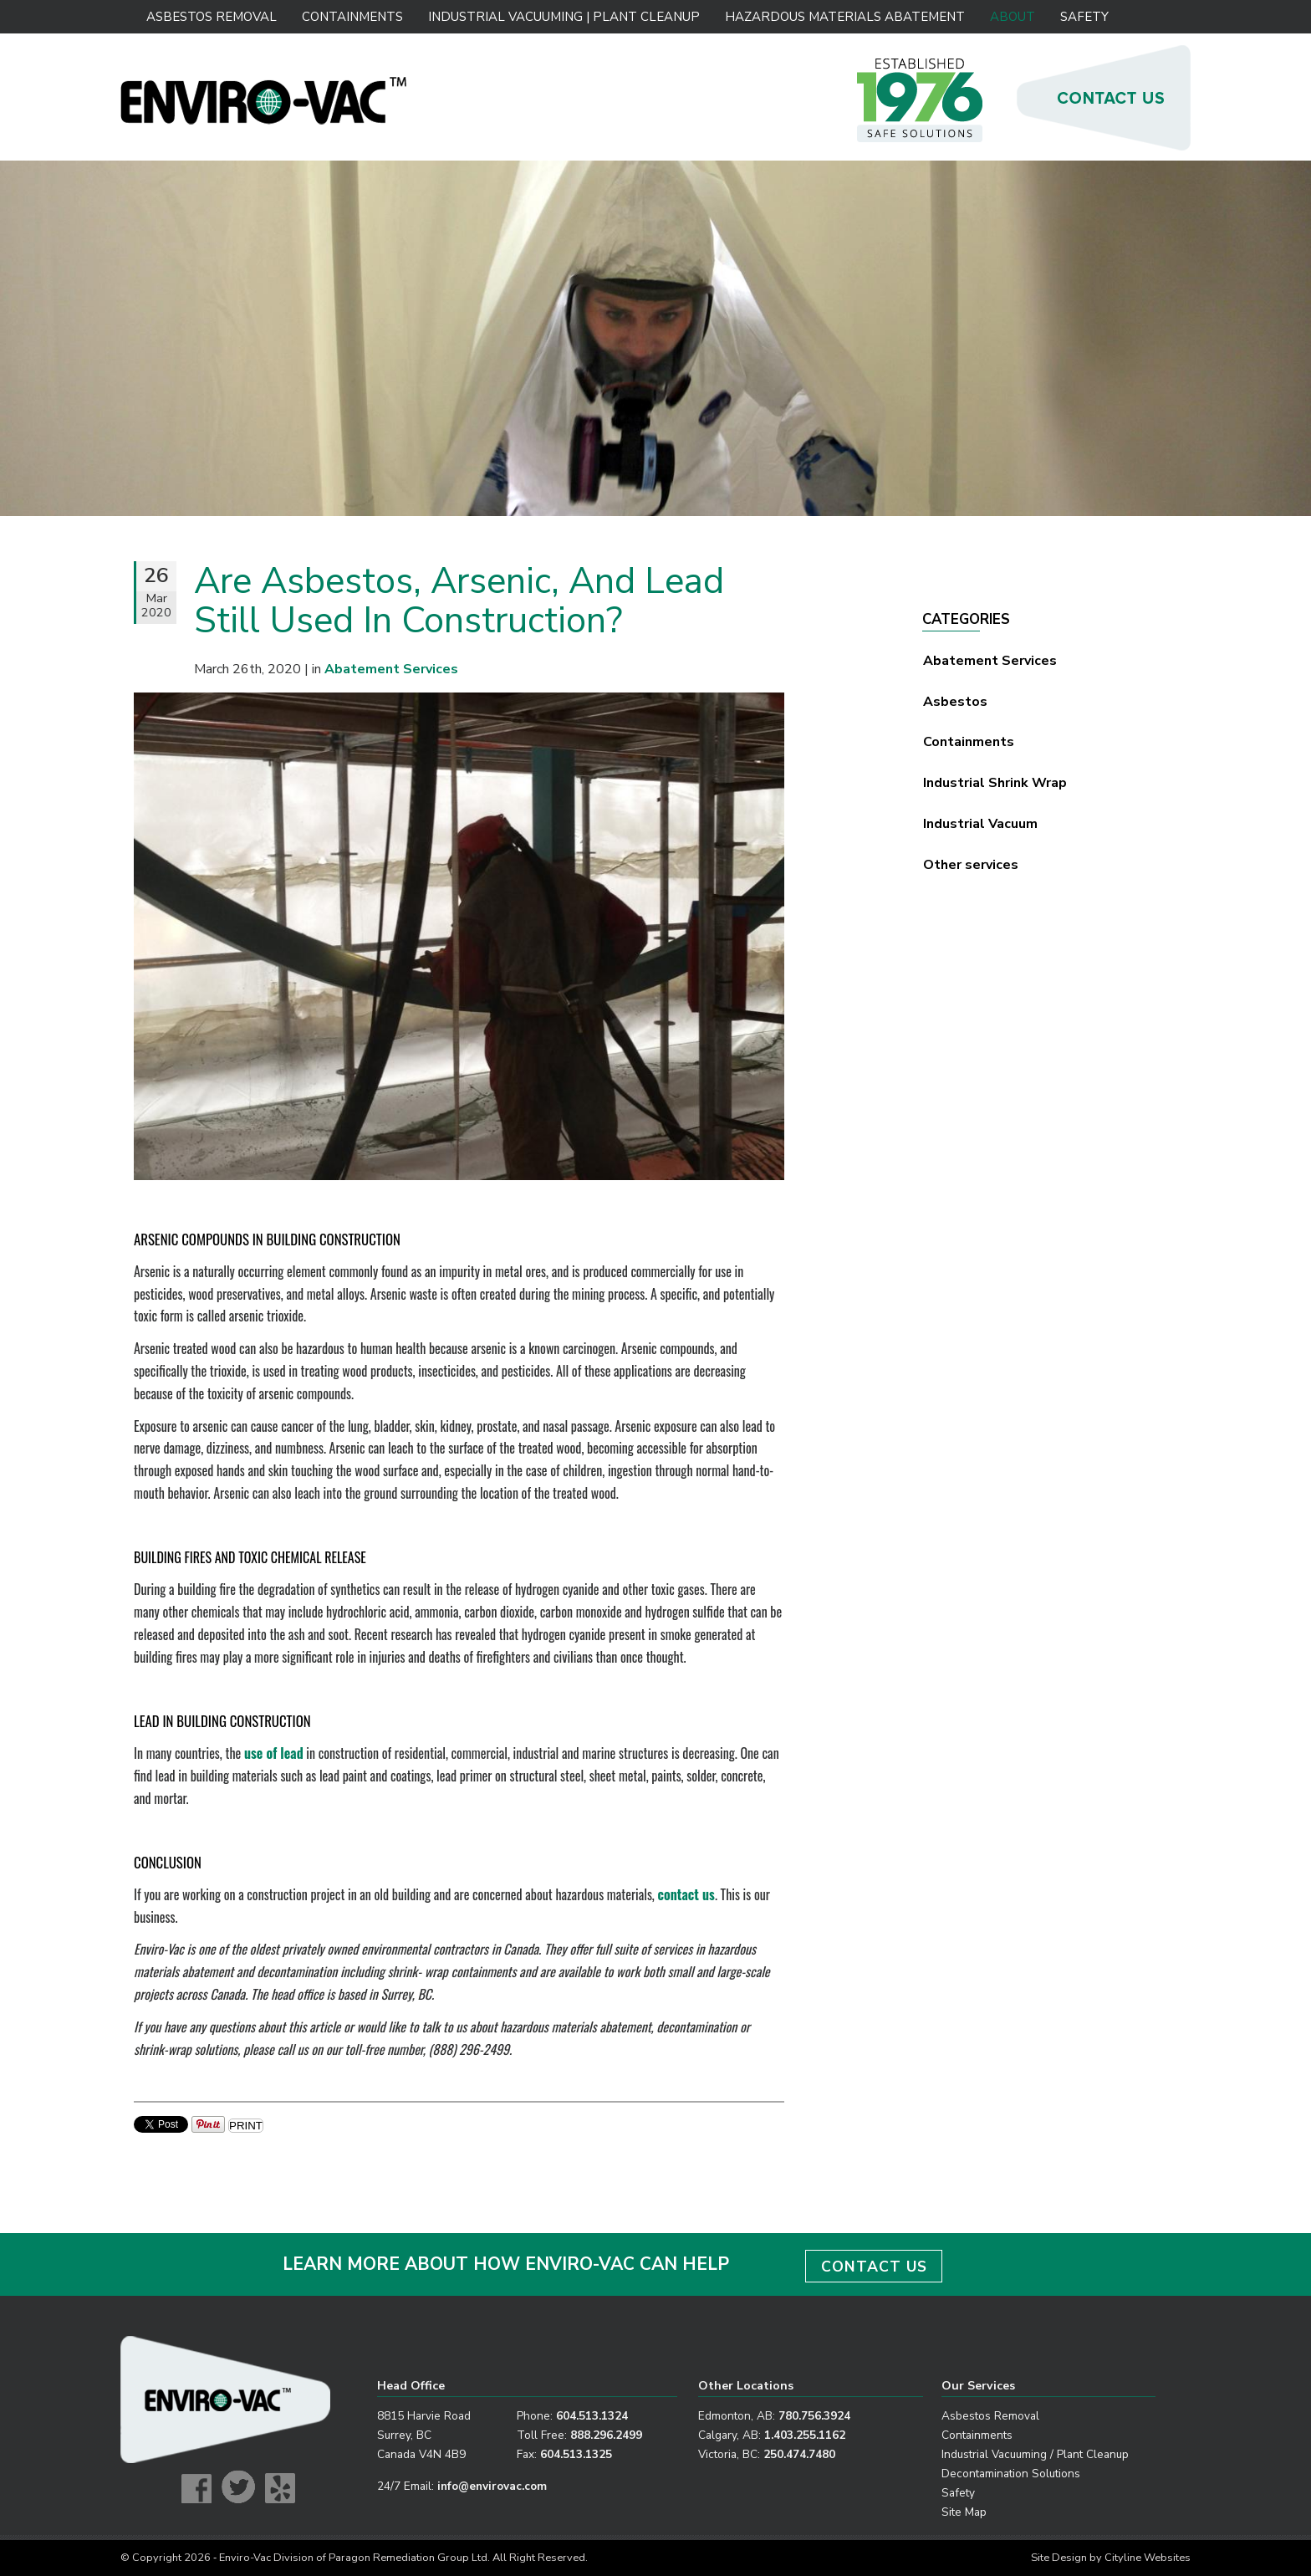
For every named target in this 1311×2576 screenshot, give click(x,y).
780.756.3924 (814, 2416)
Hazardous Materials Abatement (844, 16)
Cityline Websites (1147, 2557)
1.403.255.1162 (804, 2435)
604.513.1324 (592, 2416)
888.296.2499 (606, 2435)
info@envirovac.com (492, 2486)
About (1012, 16)
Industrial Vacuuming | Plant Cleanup (562, 16)
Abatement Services (990, 661)
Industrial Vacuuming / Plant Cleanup (1035, 2454)
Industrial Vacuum (980, 824)
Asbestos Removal (211, 16)
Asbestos (955, 702)
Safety (1084, 16)
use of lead (274, 1753)
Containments (352, 16)
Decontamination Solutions (1010, 2473)
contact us (686, 1894)
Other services (970, 865)
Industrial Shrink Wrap (995, 783)
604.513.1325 (576, 2454)
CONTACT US (874, 2267)
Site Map (964, 2512)
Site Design (1059, 2557)
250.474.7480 (799, 2454)
